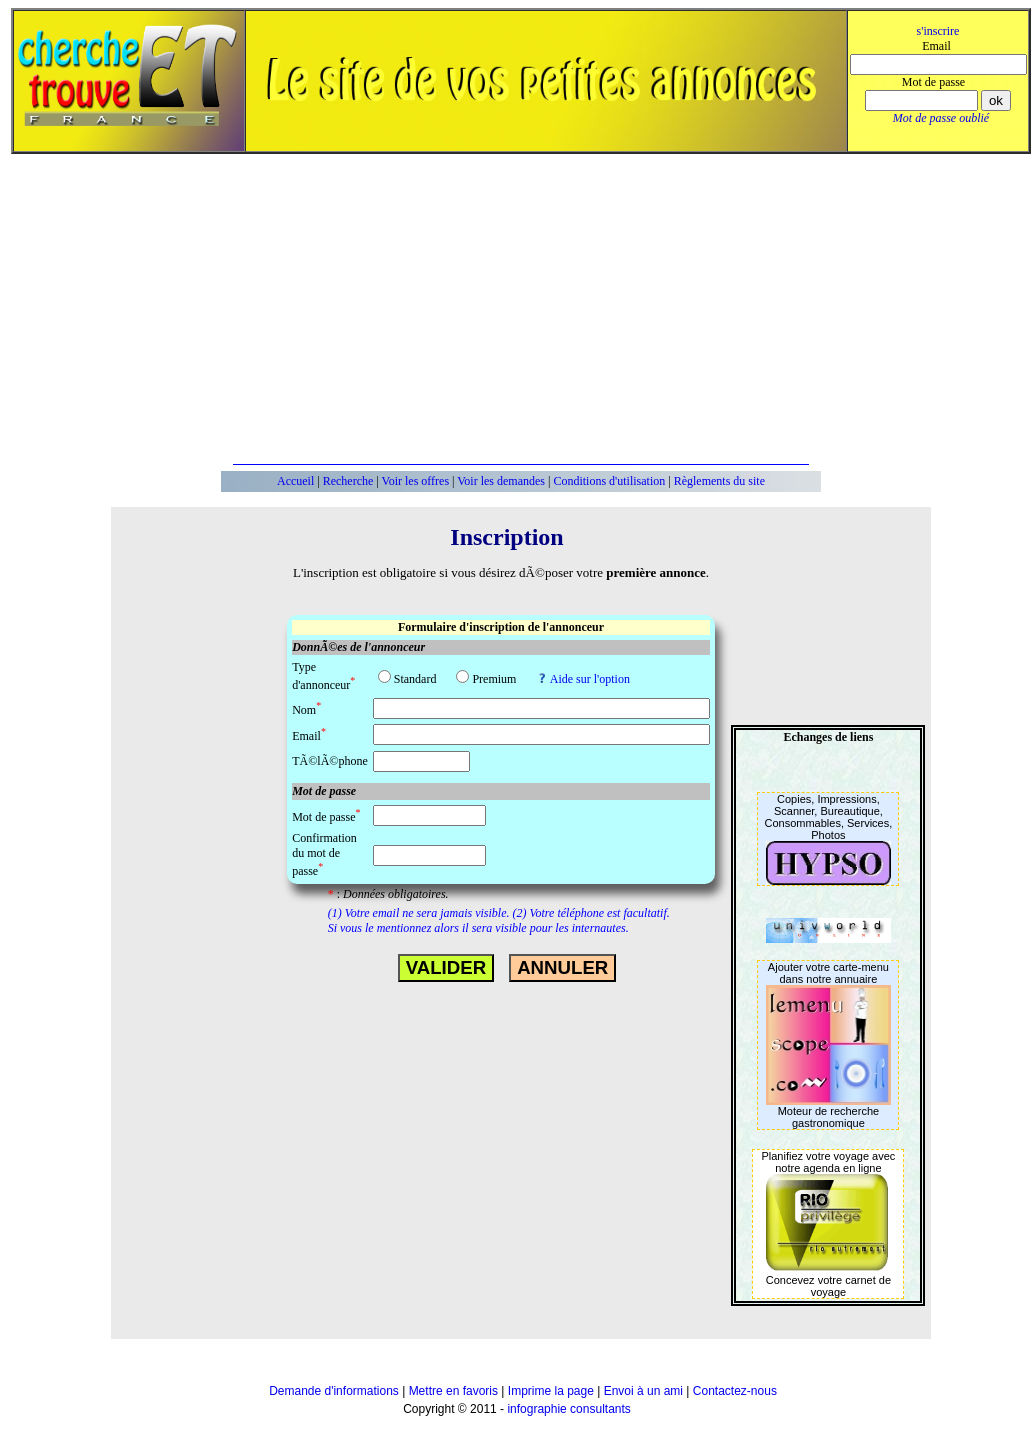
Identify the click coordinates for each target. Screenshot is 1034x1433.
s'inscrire (938, 31)
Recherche (348, 481)
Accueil (295, 481)
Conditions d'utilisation (609, 481)
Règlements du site (719, 481)
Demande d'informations (334, 1391)
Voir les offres (416, 481)
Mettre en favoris (453, 1391)
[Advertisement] (538, 309)
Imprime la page (551, 1391)
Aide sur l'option (590, 679)
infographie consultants (568, 1409)
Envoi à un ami (643, 1391)
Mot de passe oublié (941, 118)
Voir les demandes (501, 481)
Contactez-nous (735, 1391)
